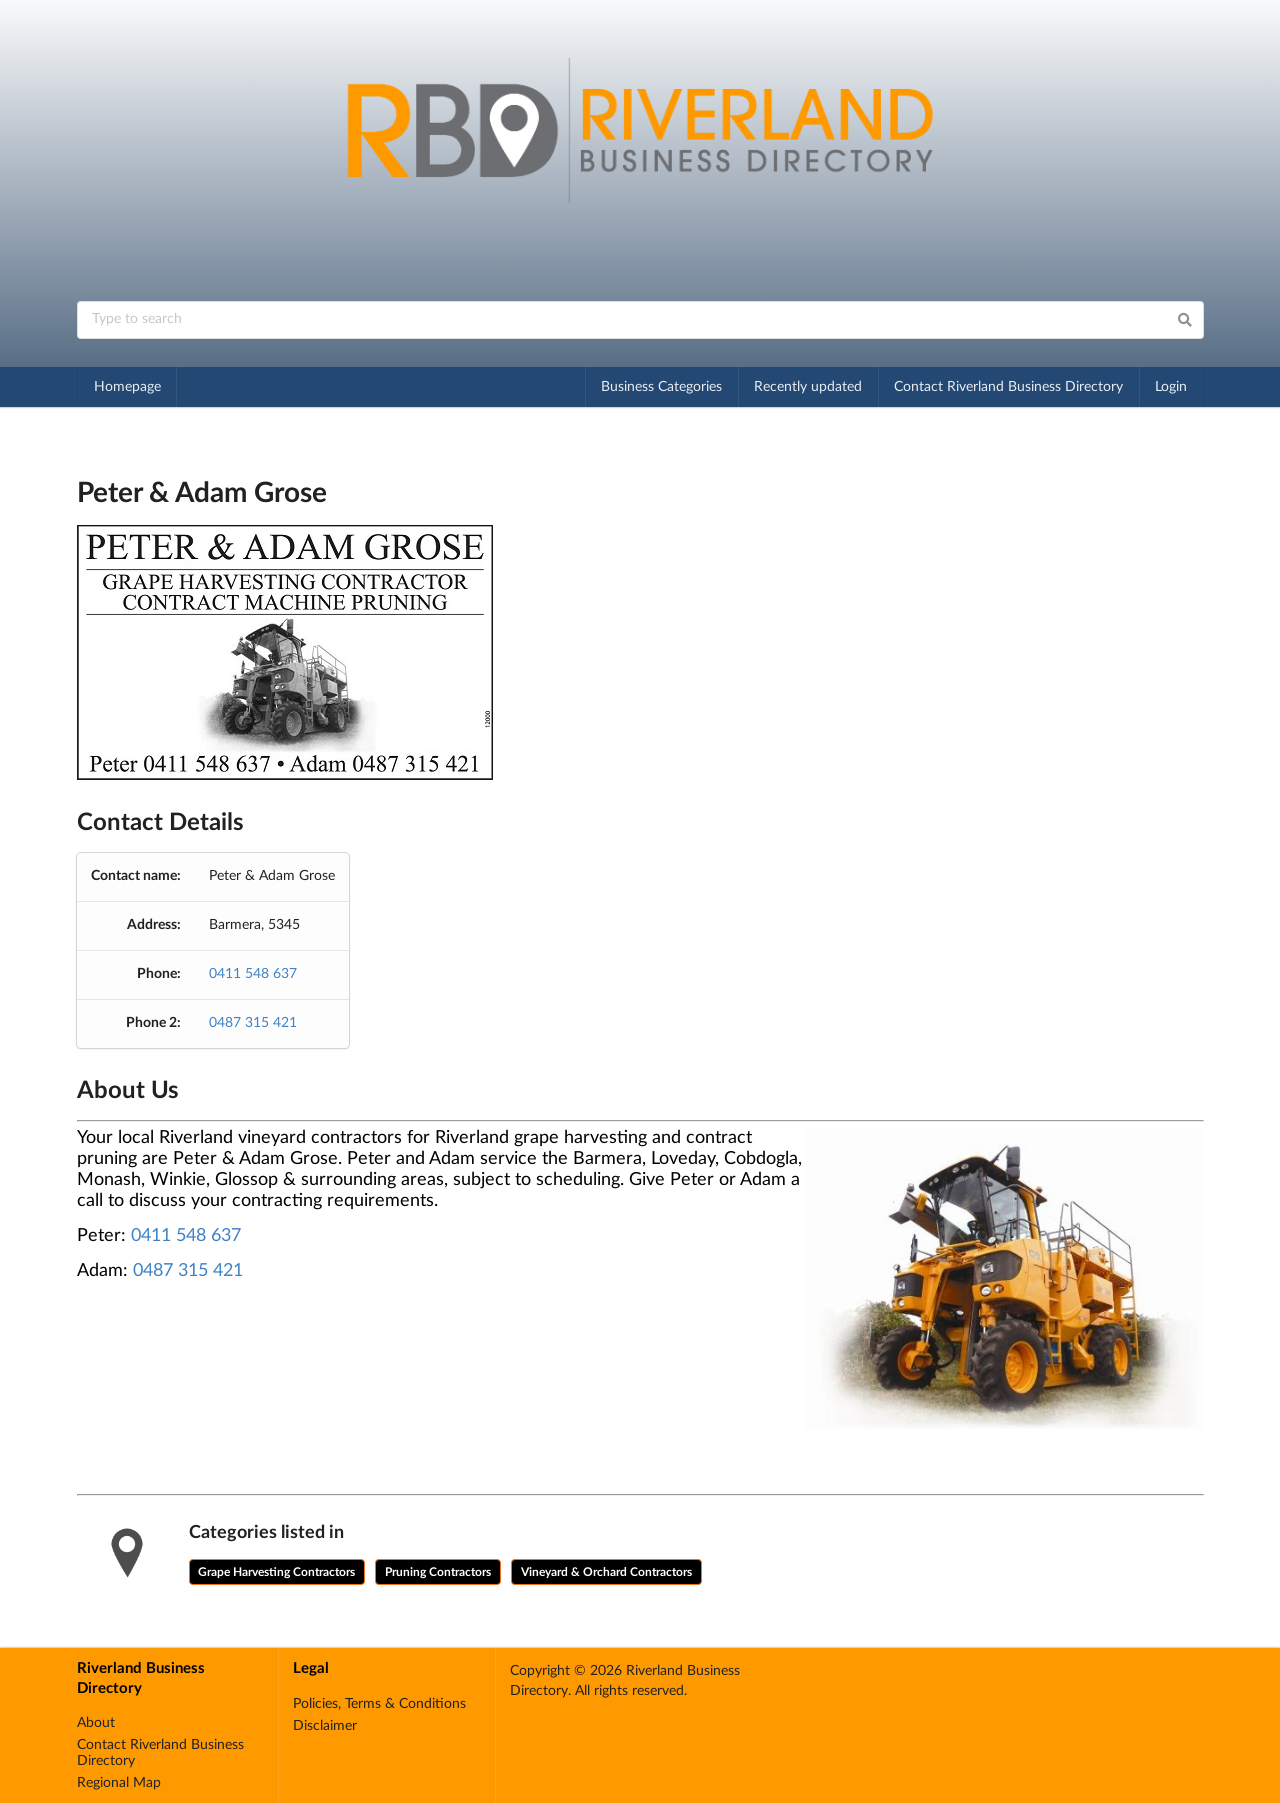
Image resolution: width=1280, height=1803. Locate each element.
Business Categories (661, 387)
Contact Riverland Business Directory (1008, 387)
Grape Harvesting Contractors (276, 1572)
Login (1171, 387)
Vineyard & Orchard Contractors (606, 1572)
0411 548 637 (253, 974)
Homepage (127, 387)
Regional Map (119, 1783)
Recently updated (808, 387)
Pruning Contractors (438, 1572)
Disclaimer (325, 1726)
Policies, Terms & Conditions (379, 1704)
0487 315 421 (253, 1023)
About (96, 1723)
